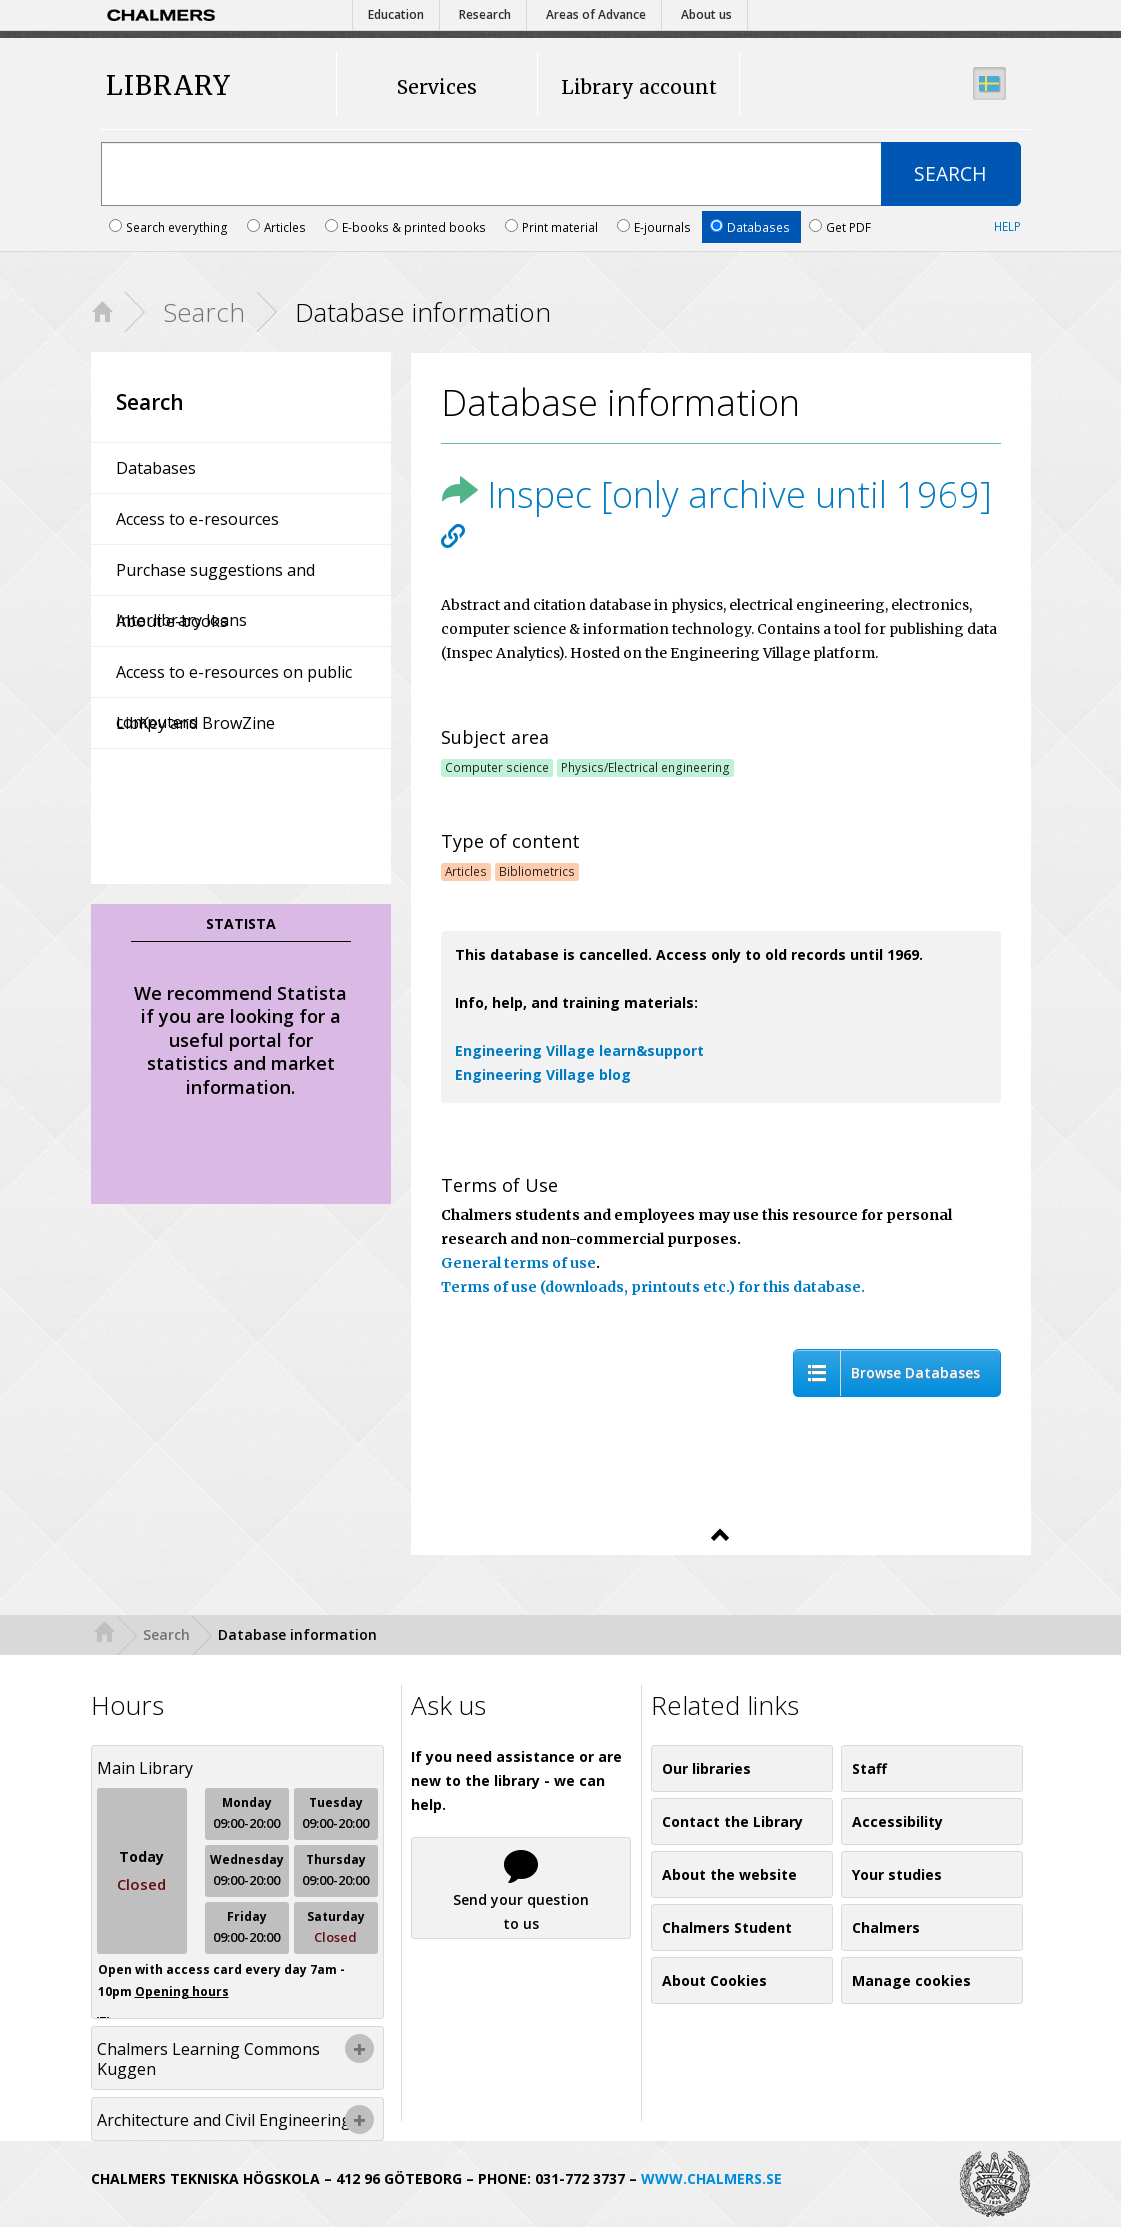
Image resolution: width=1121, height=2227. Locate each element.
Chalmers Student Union (727, 1934)
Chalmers (886, 1927)
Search (204, 312)
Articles (278, 227)
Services (437, 87)
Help (1007, 226)
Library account (639, 87)
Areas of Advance (596, 14)
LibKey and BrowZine (195, 723)
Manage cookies (911, 1980)
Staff (869, 1768)
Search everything (170, 227)
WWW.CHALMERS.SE (711, 2178)
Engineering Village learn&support (579, 1050)
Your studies (897, 1874)
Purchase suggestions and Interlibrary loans (215, 577)
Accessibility (897, 1821)
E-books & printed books (407, 227)
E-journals (655, 227)
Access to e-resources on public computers (234, 679)
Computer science (497, 767)
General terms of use (518, 1263)
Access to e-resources (197, 519)
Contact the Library (732, 1821)
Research (485, 14)
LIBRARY (168, 86)
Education (396, 14)
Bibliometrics (537, 871)
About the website (729, 1874)
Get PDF (840, 227)
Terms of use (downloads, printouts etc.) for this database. (653, 1287)
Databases (751, 227)
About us (706, 14)
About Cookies (714, 1980)
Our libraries (706, 1768)
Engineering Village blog (543, 1074)
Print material (553, 227)
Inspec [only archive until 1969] (716, 494)
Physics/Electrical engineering (645, 767)
